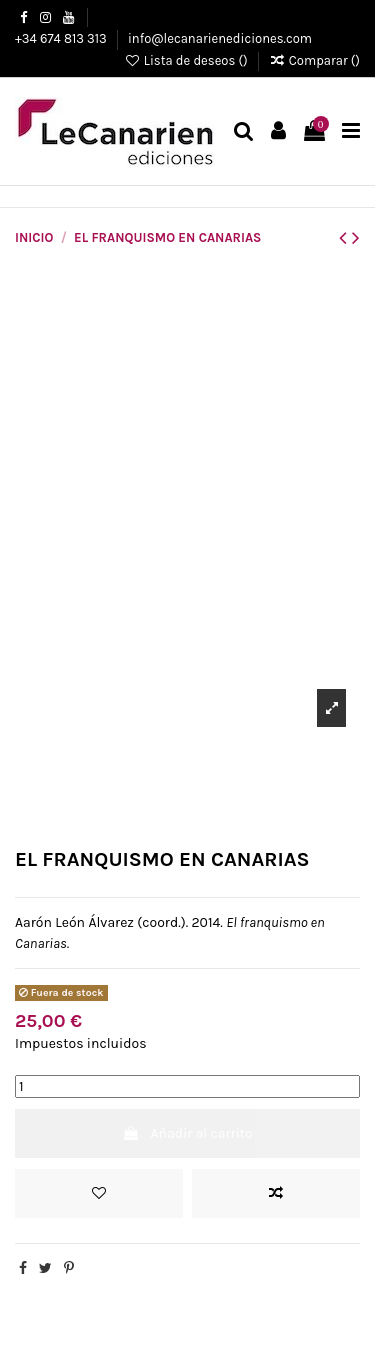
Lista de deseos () (187, 60)
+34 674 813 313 (62, 38)
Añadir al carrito (187, 1133)
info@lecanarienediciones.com (220, 38)
